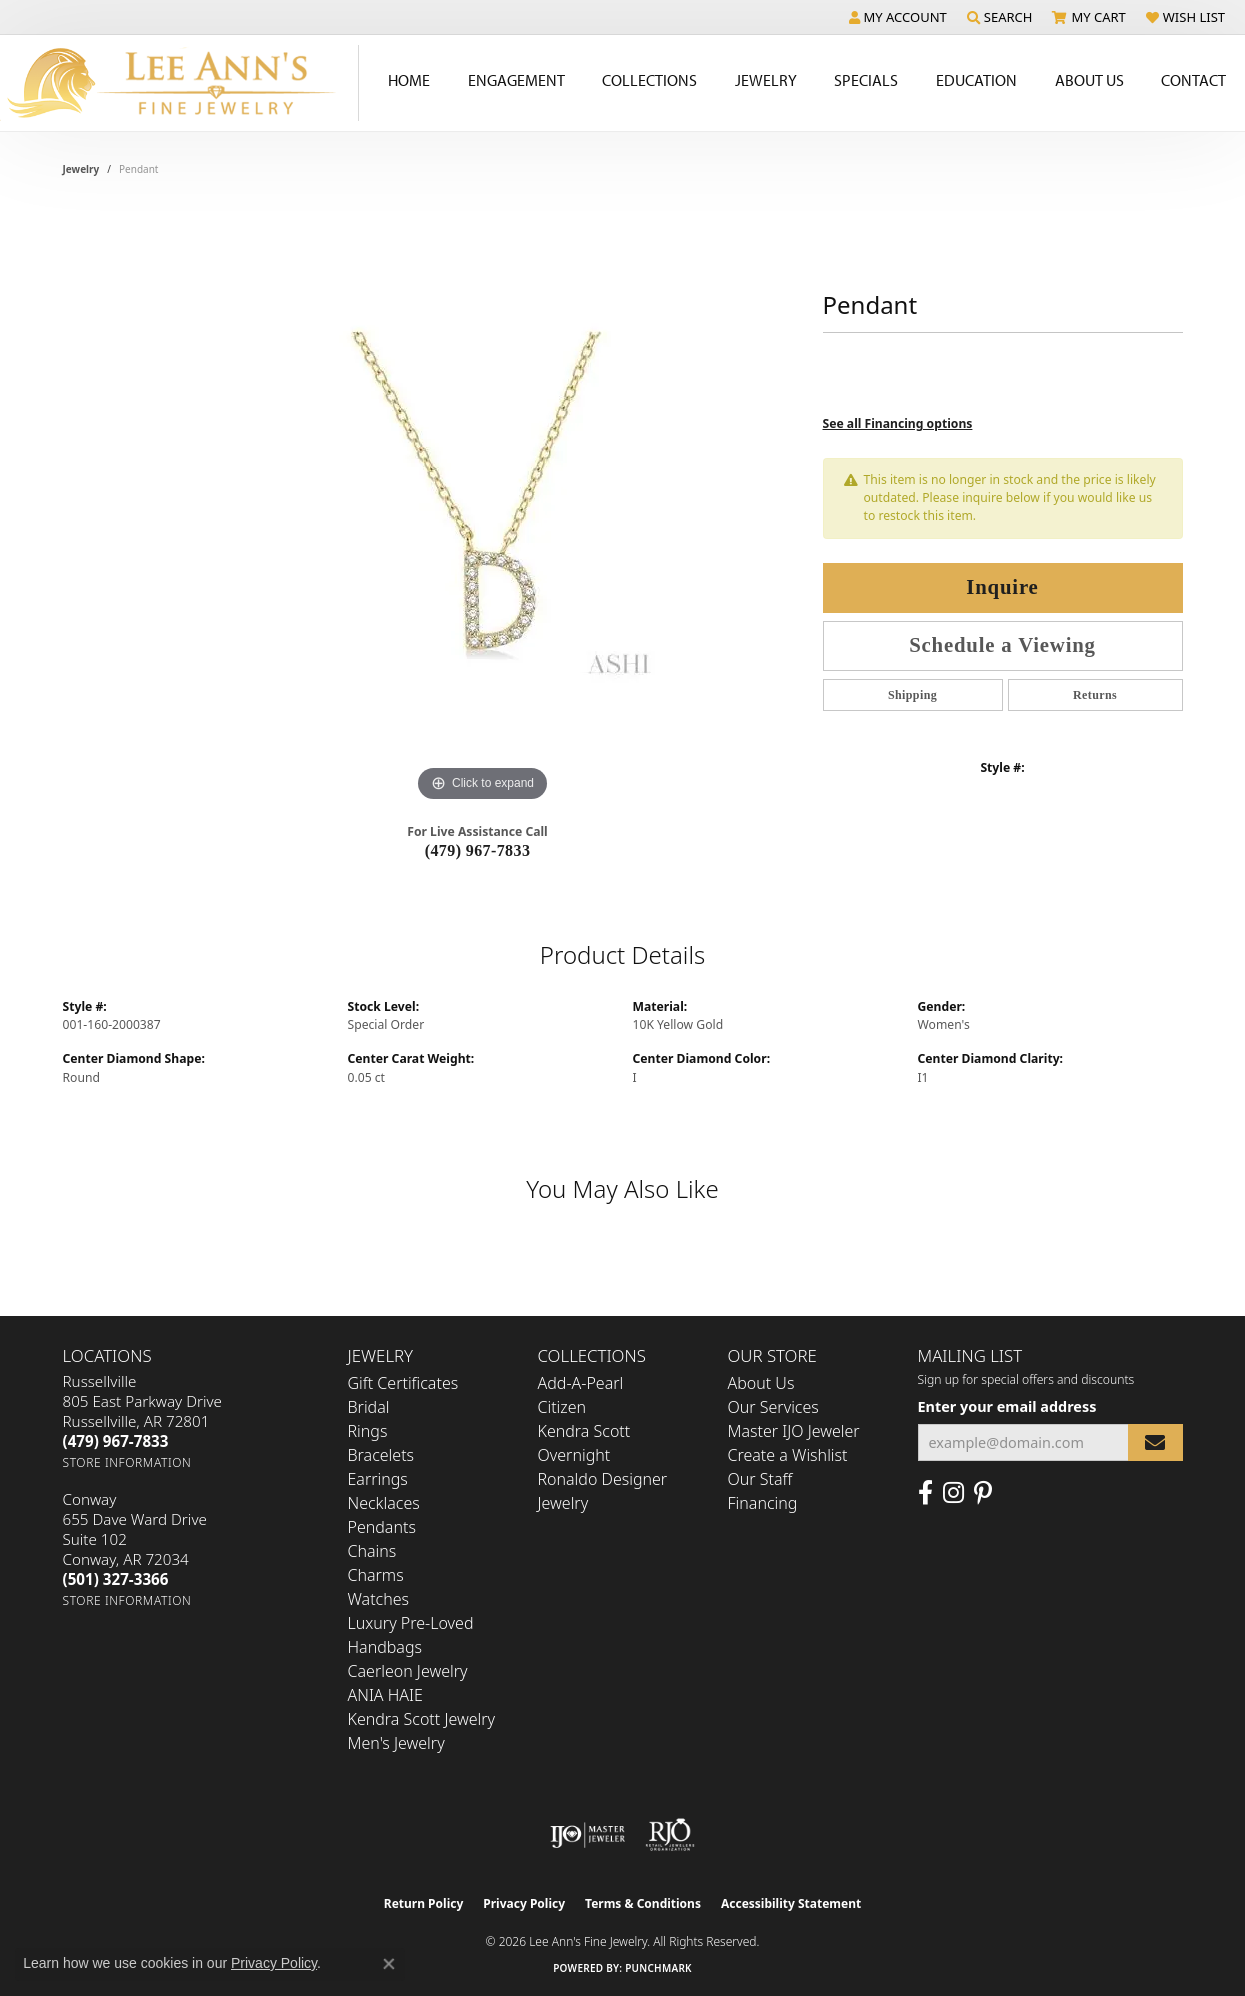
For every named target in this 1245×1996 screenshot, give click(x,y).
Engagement (516, 80)
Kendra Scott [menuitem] (584, 1431)
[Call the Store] (116, 1441)
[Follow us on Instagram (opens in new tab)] (953, 1493)
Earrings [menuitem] (378, 1479)
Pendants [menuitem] (382, 1527)
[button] (898, 17)
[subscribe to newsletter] (1155, 1442)
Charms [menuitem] (376, 1575)
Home (409, 80)
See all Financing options (898, 423)
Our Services (773, 1407)
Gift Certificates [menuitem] (403, 1383)
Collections (649, 80)
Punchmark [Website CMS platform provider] (658, 1968)
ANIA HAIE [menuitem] (385, 1695)
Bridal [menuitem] (369, 1407)
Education (976, 80)
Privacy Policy (524, 1903)
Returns (1095, 695)
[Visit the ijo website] (587, 1835)
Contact (1193, 80)
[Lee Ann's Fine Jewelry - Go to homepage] (179, 83)
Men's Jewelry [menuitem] (396, 1743)
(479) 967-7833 (478, 850)
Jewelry (766, 80)
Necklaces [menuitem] (384, 1503)
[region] (483, 507)
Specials (866, 80)
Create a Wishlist (788, 1455)
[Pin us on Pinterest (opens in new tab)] (983, 1493)
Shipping (912, 695)
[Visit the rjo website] (670, 1835)
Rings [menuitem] (368, 1431)
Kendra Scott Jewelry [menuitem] (422, 1719)
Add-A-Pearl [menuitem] (581, 1383)
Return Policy (424, 1903)
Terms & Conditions (643, 1903)
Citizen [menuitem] (562, 1407)
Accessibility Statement (791, 1903)
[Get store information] (127, 1462)
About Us (1089, 80)
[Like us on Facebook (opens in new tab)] (925, 1493)
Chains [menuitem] (372, 1551)
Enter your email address (1007, 1406)
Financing (763, 1503)
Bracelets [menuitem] (381, 1455)
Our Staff (760, 1479)
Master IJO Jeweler (794, 1431)
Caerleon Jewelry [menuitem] (408, 1671)
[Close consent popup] (389, 1964)
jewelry (81, 169)
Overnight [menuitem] (574, 1455)
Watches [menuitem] (379, 1599)
